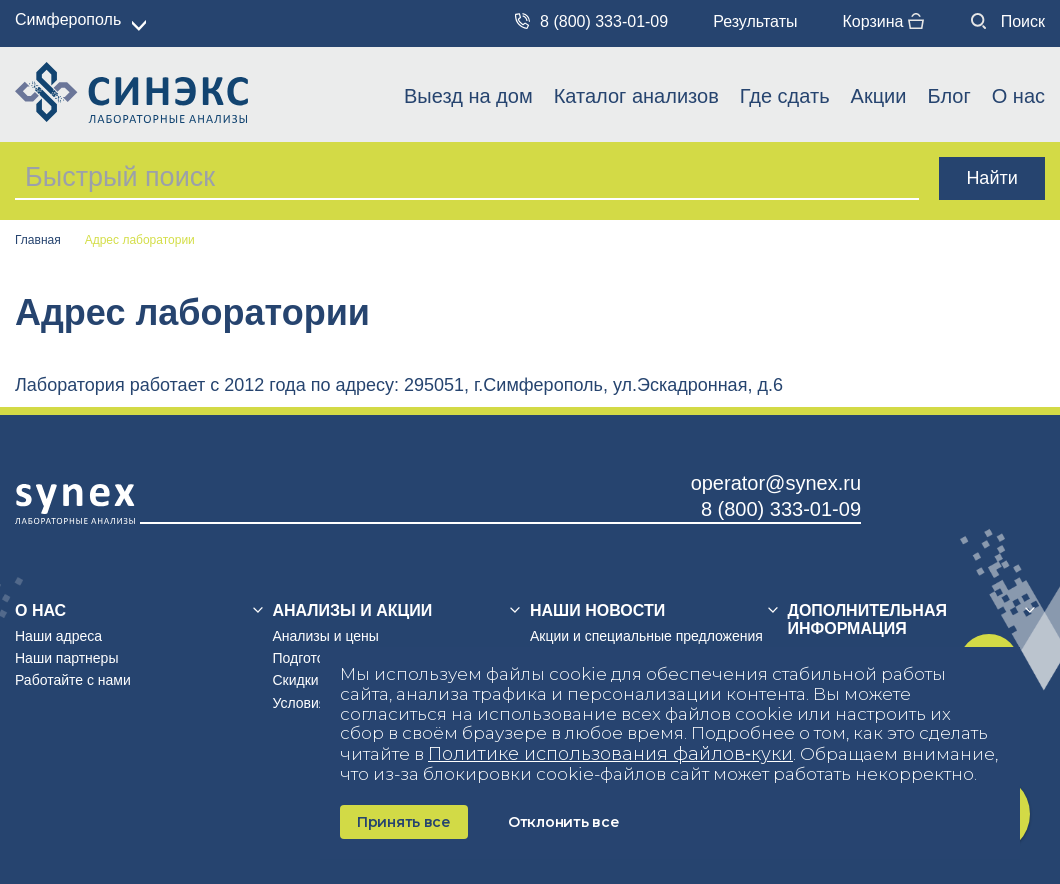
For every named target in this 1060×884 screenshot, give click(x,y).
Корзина (882, 21)
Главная (38, 240)
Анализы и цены (326, 636)
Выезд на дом (468, 96)
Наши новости (597, 610)
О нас (1018, 96)
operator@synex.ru (776, 483)
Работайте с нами (73, 680)
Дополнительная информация (867, 619)
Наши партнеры (66, 658)
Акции (879, 96)
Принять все (404, 822)
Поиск (1008, 21)
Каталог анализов (636, 96)
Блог (948, 96)
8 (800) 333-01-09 (591, 21)
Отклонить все (563, 822)
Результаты (755, 21)
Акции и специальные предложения (646, 636)
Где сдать (785, 96)
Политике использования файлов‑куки (610, 754)
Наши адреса (58, 636)
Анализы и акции (353, 610)
